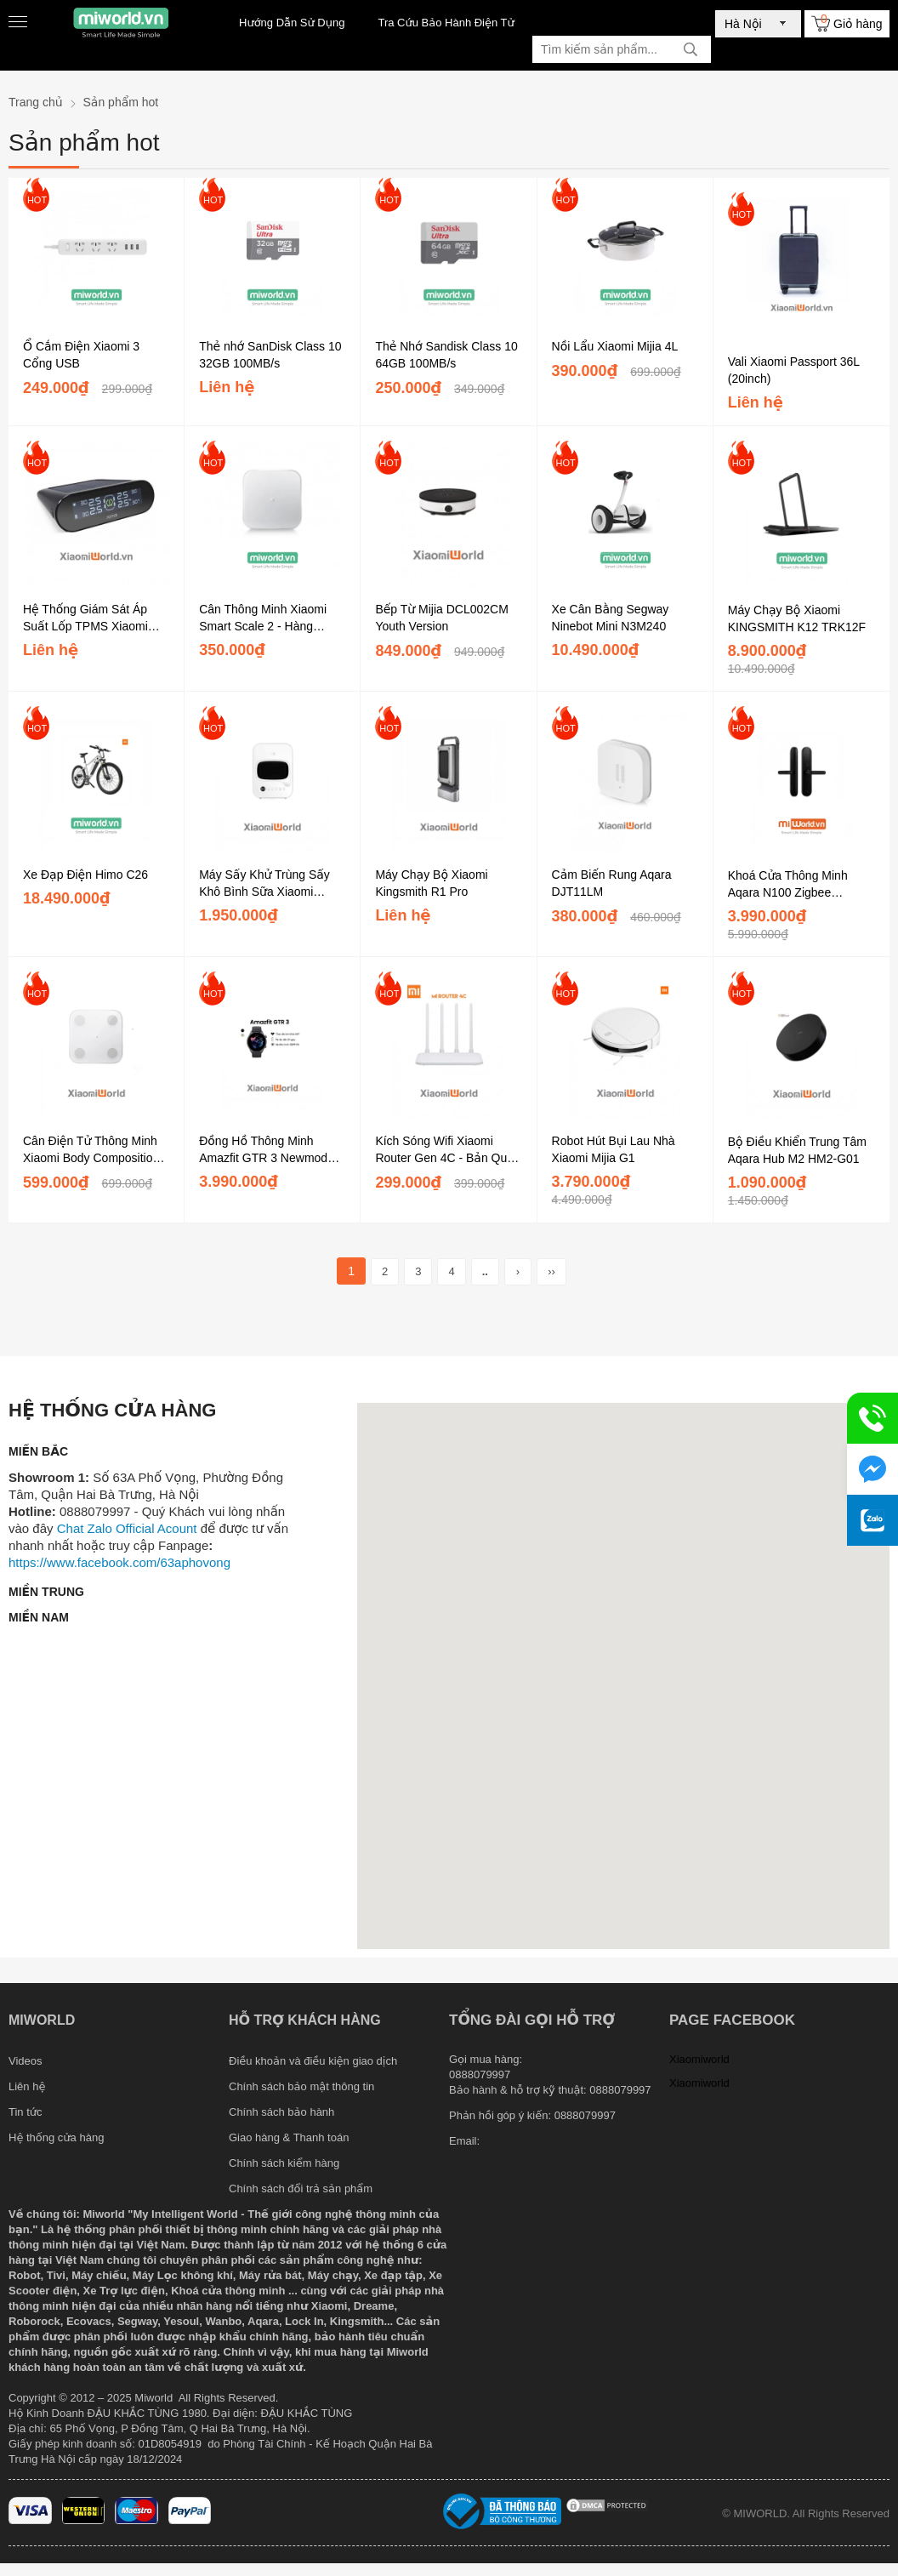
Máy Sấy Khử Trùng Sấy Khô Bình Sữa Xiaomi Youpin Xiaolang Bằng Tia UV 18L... (267, 884)
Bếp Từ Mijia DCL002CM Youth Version (442, 617)
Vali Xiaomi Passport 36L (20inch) (794, 370)
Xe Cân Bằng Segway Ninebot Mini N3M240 (610, 617)
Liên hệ (27, 2086)
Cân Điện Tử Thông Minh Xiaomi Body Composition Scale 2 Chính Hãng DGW (92, 1150)
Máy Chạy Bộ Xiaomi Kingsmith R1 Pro (431, 883)
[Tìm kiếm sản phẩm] (621, 49)
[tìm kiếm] (690, 49)
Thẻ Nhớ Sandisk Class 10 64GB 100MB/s (446, 354)
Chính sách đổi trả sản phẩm (300, 2188)
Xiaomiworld (699, 2059)
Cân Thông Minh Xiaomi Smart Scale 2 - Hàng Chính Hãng (263, 618)
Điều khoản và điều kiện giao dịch (313, 2061)
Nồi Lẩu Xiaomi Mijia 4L (615, 346)
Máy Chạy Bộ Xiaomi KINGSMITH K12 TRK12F (797, 618)
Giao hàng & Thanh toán (289, 2137)
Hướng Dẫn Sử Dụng (291, 22)
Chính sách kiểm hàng (284, 2163)
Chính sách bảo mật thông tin (301, 2086)
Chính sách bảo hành (281, 2112)
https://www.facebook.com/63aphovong (119, 1562)
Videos (26, 2061)
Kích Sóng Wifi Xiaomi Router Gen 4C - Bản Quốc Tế (447, 1150)
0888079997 (585, 2115)
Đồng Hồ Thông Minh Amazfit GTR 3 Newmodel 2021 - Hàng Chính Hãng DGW (268, 1150)
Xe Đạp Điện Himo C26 (85, 874)
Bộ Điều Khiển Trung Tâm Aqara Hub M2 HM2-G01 (797, 1150)
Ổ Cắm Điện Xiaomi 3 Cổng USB (81, 354)
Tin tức (26, 2112)
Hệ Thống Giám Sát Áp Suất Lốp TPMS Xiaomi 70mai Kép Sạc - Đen (85, 618)
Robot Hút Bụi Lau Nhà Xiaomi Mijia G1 (613, 1149)
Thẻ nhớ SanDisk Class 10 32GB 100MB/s (270, 354)
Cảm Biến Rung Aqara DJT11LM (612, 883)
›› (551, 1271)
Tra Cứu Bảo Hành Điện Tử (446, 22)
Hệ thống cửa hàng (56, 2137)
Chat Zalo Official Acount (127, 1528)
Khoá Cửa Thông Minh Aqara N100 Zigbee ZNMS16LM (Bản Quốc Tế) (801, 885)
